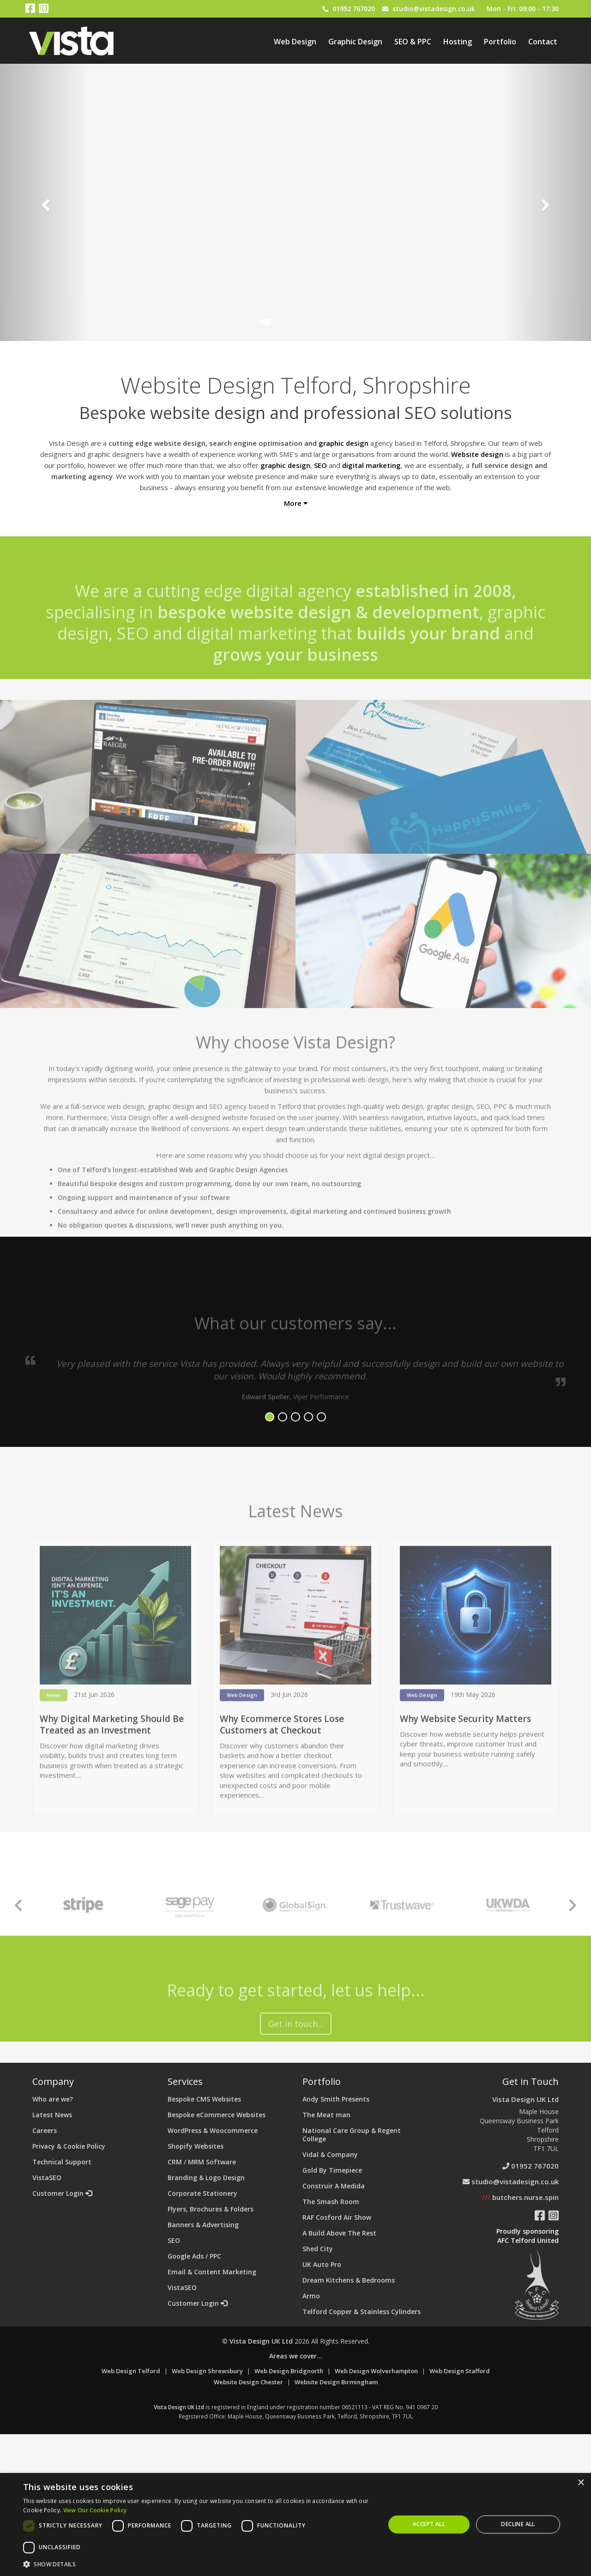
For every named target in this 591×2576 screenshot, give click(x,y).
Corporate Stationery (202, 2193)
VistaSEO (46, 2177)
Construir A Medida (333, 2185)
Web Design (295, 41)
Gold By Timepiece (332, 2170)
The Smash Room (330, 2201)
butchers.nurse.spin (520, 2197)
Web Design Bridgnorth (288, 2371)
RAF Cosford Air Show (336, 2217)
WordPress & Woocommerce (213, 2130)
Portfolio (500, 41)
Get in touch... (295, 2065)
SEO (174, 2240)
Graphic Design (355, 41)
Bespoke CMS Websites (204, 2099)
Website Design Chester (248, 2382)
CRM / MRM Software (202, 2161)
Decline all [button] (518, 2524)
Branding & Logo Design (206, 2177)
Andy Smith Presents (335, 2099)
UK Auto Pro (321, 2264)
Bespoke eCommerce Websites (216, 2114)
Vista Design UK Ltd (525, 2099)
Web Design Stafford (459, 2371)
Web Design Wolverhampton (376, 2371)
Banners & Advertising (203, 2224)
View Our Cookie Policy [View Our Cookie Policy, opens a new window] (95, 2510)
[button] (198, 2563)
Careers (44, 2130)
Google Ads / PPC (194, 2256)
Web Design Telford (131, 2371)
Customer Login (62, 2193)
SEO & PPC (412, 41)
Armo (311, 2295)
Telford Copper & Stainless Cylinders (361, 2311)
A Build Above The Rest (339, 2233)
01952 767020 (353, 8)
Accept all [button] (429, 2524)
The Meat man (326, 2114)
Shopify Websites (195, 2146)
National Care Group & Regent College (351, 2134)
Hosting (457, 41)
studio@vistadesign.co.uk (433, 8)
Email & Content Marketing (212, 2271)
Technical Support (61, 2161)
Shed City (317, 2248)
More (296, 503)
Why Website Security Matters (465, 1761)
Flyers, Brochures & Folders (210, 2209)
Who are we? (52, 2099)
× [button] (580, 2482)
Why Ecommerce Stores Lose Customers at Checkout (282, 1766)
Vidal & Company (330, 2154)
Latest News (52, 2114)
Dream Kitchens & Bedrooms (348, 2280)
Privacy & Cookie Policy (68, 2146)
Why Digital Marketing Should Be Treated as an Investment (112, 1766)
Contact (542, 41)
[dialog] (295, 2524)
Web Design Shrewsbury (207, 2371)
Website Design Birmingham (336, 2382)
